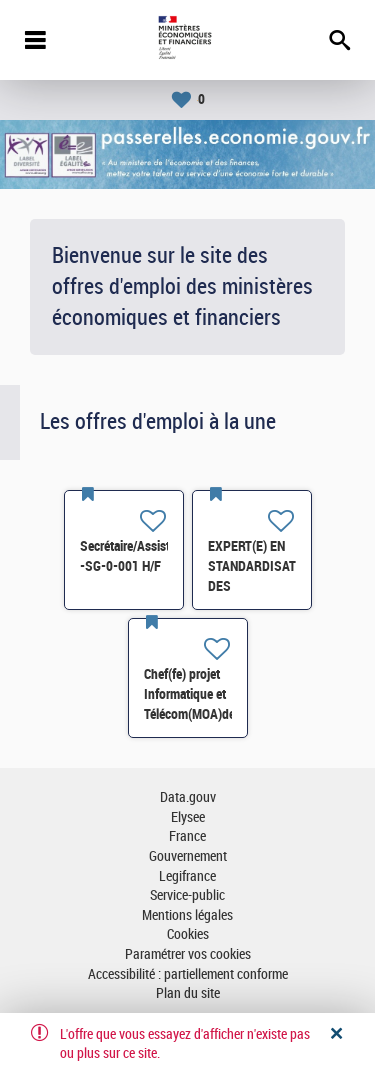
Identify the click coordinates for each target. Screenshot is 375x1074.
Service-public (187, 895)
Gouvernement (188, 856)
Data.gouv (188, 797)
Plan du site (188, 993)
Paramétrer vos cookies (188, 954)
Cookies (188, 934)
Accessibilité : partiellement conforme (188, 974)
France (187, 836)
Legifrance (187, 876)
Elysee (188, 817)
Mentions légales (187, 915)
